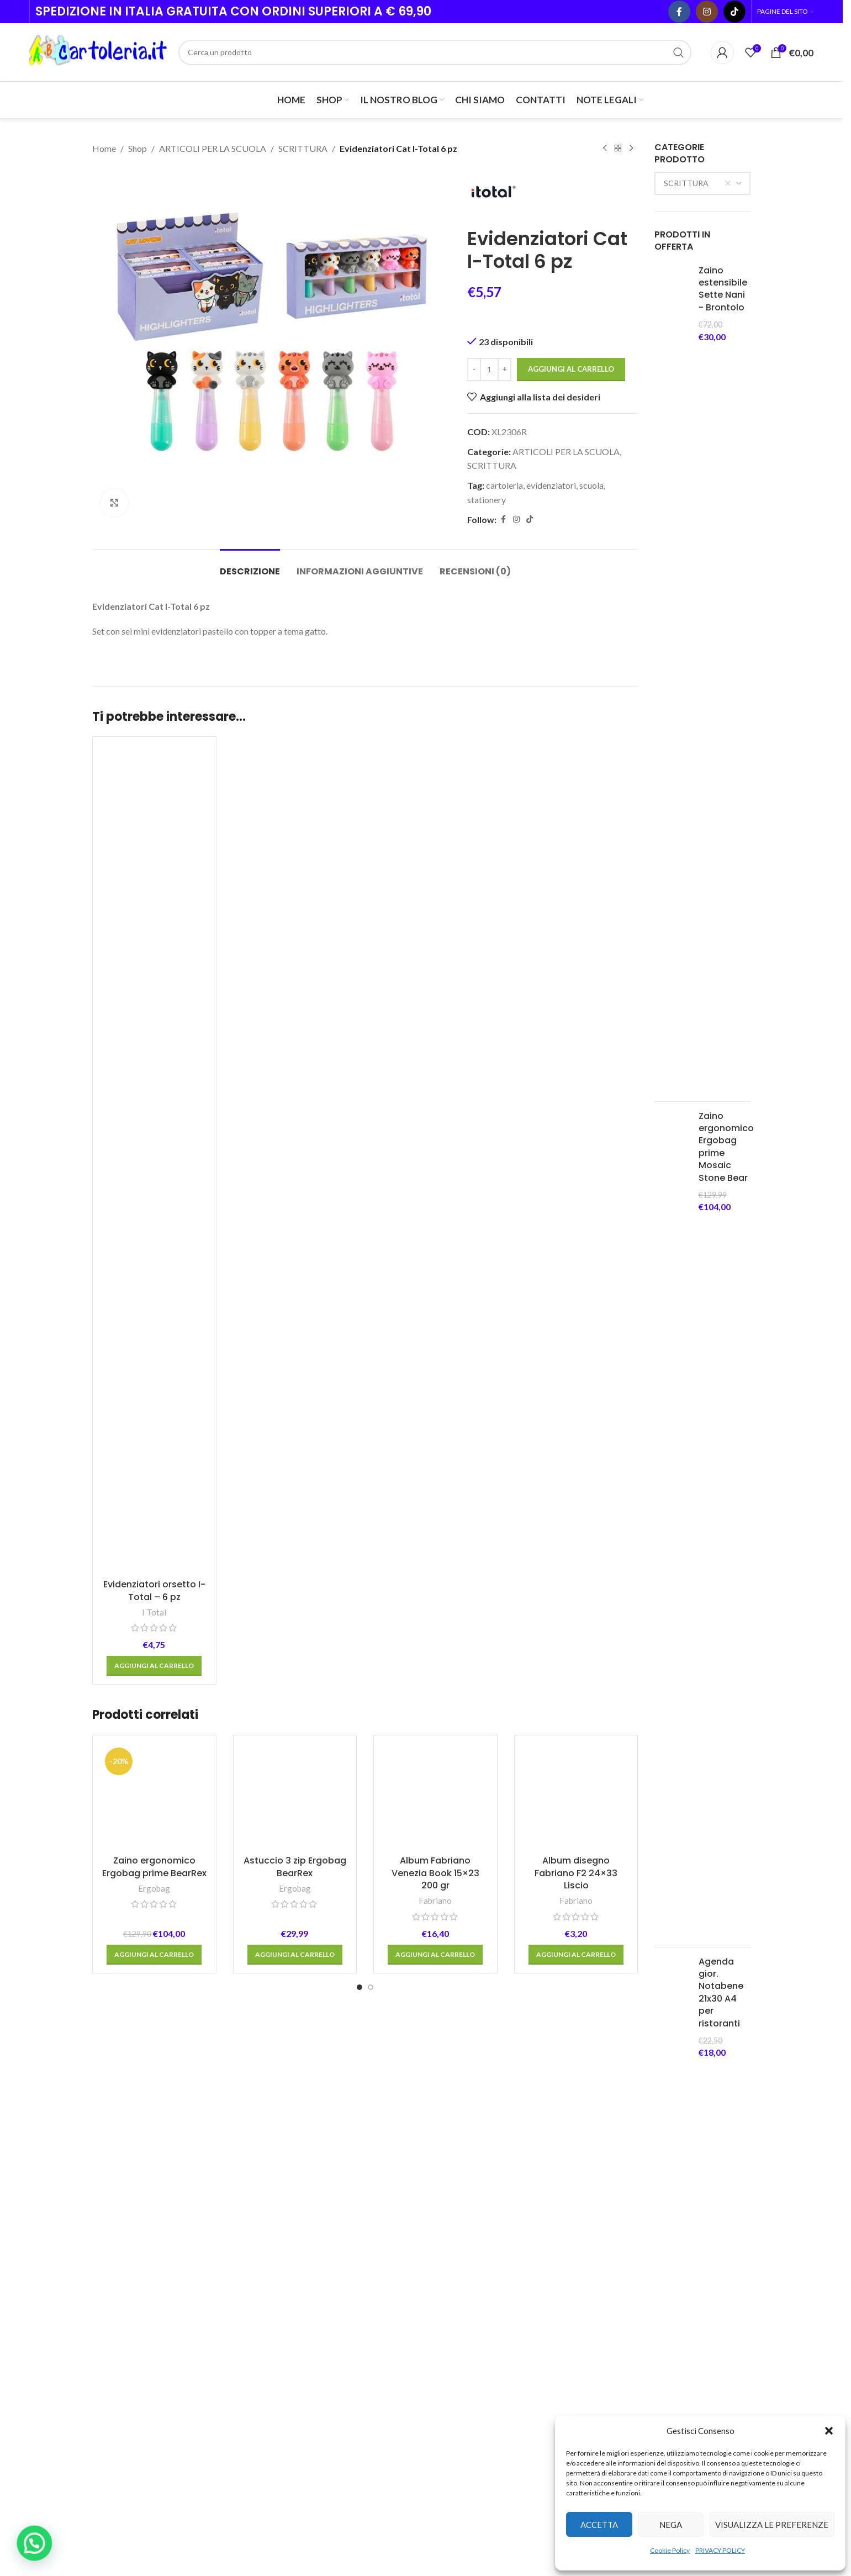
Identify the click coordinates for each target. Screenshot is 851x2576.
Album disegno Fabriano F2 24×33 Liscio (576, 1873)
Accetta (599, 2525)
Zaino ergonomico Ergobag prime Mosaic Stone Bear (726, 1147)
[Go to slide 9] (460, 2239)
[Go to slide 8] (449, 2239)
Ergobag (154, 1888)
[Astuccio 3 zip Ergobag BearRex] (295, 1797)
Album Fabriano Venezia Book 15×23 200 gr (435, 1873)
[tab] (250, 566)
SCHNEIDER (421, 2197)
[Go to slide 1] (359, 1987)
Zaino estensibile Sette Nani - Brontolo (723, 289)
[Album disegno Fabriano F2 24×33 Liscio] (576, 1797)
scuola (591, 485)
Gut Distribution (703, 2197)
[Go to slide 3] (394, 2239)
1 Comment (497, 2377)
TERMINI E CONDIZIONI (570, 2346)
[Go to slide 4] (405, 2239)
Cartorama (515, 2197)
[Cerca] (434, 52)
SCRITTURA (302, 148)
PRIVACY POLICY (720, 2550)
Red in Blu (327, 2197)
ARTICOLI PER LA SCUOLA (212, 148)
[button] (828, 2430)
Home (104, 148)
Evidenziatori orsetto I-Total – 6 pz (154, 1590)
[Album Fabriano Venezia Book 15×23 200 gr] (435, 1797)
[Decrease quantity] (474, 369)
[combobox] (702, 183)
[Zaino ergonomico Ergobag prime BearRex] (154, 1797)
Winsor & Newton (139, 2197)
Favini (233, 2197)
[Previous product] (604, 148)
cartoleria (504, 485)
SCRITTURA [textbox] (697, 183)
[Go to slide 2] (370, 1987)
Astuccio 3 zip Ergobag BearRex (295, 1866)
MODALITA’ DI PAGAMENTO (572, 2379)
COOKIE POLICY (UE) (585, 2319)
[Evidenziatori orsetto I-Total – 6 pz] (154, 1159)
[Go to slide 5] (416, 2239)
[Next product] (631, 148)
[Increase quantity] (504, 369)
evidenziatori (551, 485)
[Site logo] (98, 51)
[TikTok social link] (734, 12)
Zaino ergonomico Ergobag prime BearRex (154, 1866)
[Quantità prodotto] (489, 369)
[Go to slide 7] (438, 2239)
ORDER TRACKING (581, 2405)
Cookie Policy (670, 2550)
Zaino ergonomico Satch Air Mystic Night (726, 2100)
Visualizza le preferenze (771, 2525)
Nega (670, 2525)
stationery (486, 499)
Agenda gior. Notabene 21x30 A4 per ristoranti (721, 1993)
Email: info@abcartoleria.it (149, 2371)
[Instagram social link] (707, 12)
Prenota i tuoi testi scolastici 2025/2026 (501, 2425)
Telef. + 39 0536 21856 (145, 2356)
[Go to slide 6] (427, 2239)
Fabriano (435, 1900)
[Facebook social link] (679, 12)
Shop (137, 148)
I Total (154, 1612)
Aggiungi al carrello (571, 369)
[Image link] (153, 2282)
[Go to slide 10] (471, 2239)
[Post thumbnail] (449, 2338)
